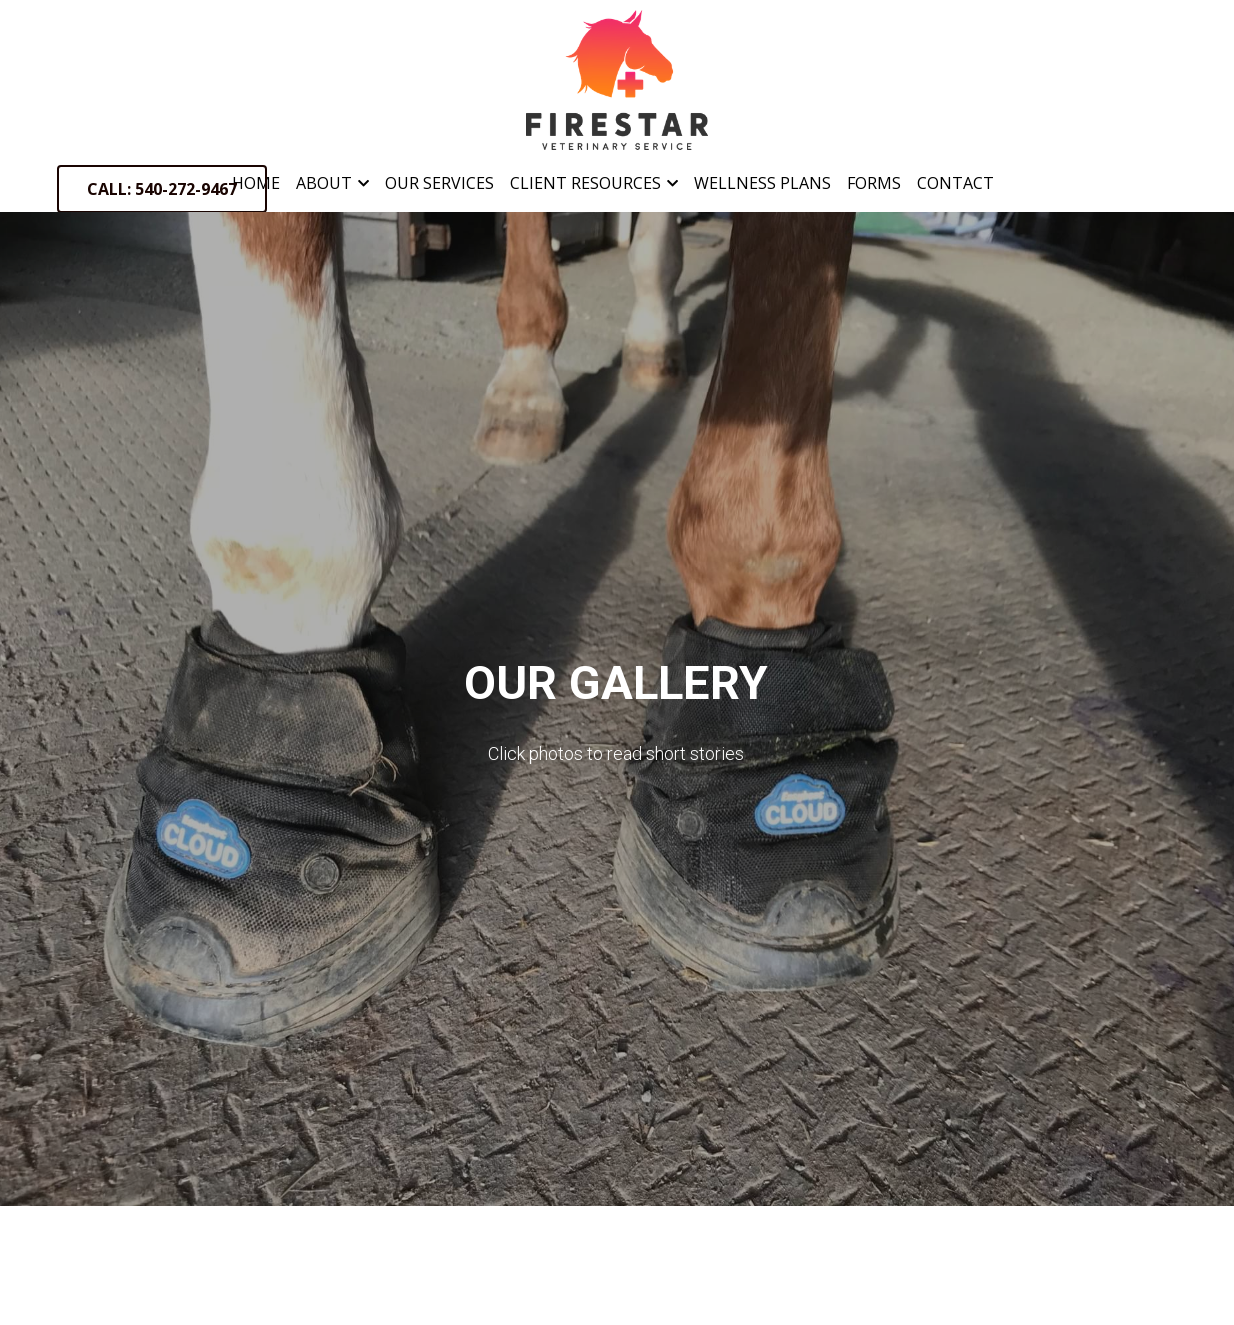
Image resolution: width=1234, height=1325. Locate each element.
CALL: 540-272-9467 (162, 189)
